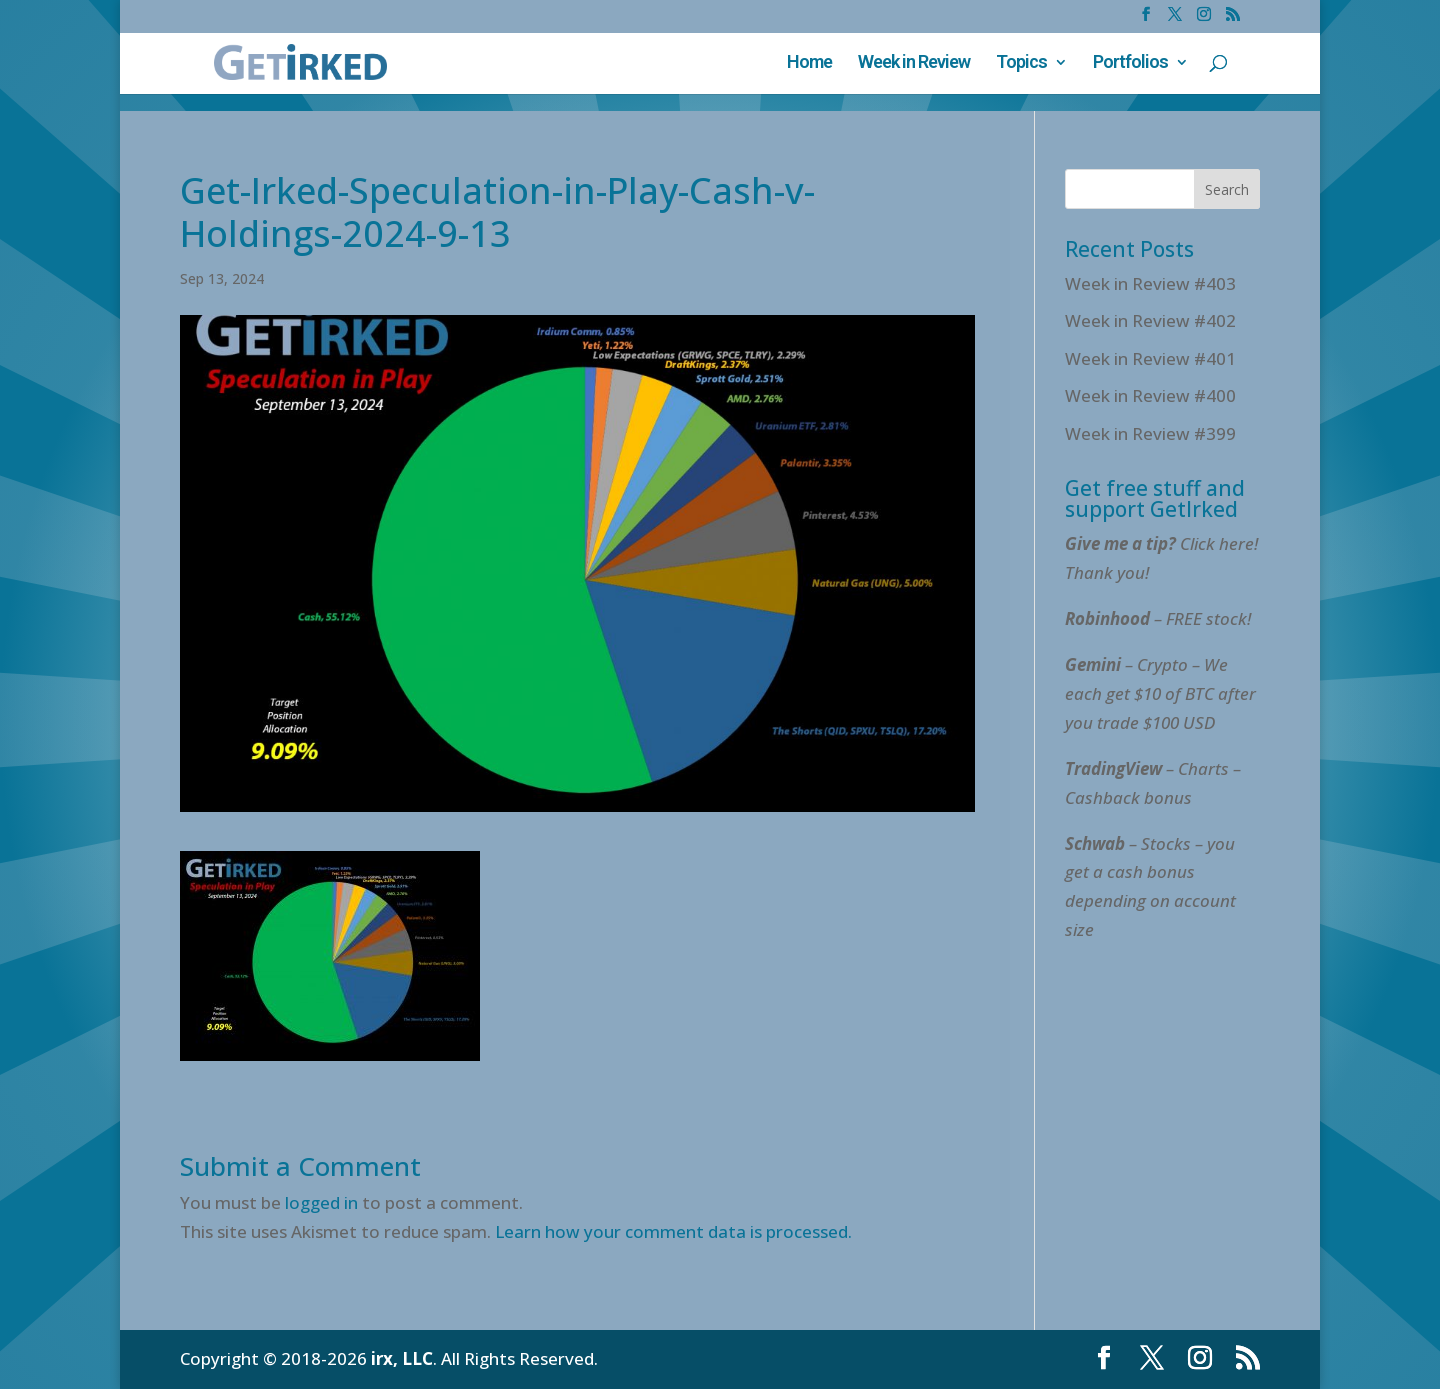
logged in (321, 1202)
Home (809, 63)
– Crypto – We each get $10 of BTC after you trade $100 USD (1160, 693)
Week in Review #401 (1150, 358)
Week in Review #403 (1150, 283)
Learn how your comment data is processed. (673, 1231)
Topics (1021, 63)
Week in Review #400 (1150, 395)
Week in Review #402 (1150, 320)
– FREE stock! (1158, 618)
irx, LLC (402, 1358)
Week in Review (914, 63)
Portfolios (1130, 63)
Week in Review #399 (1150, 433)
